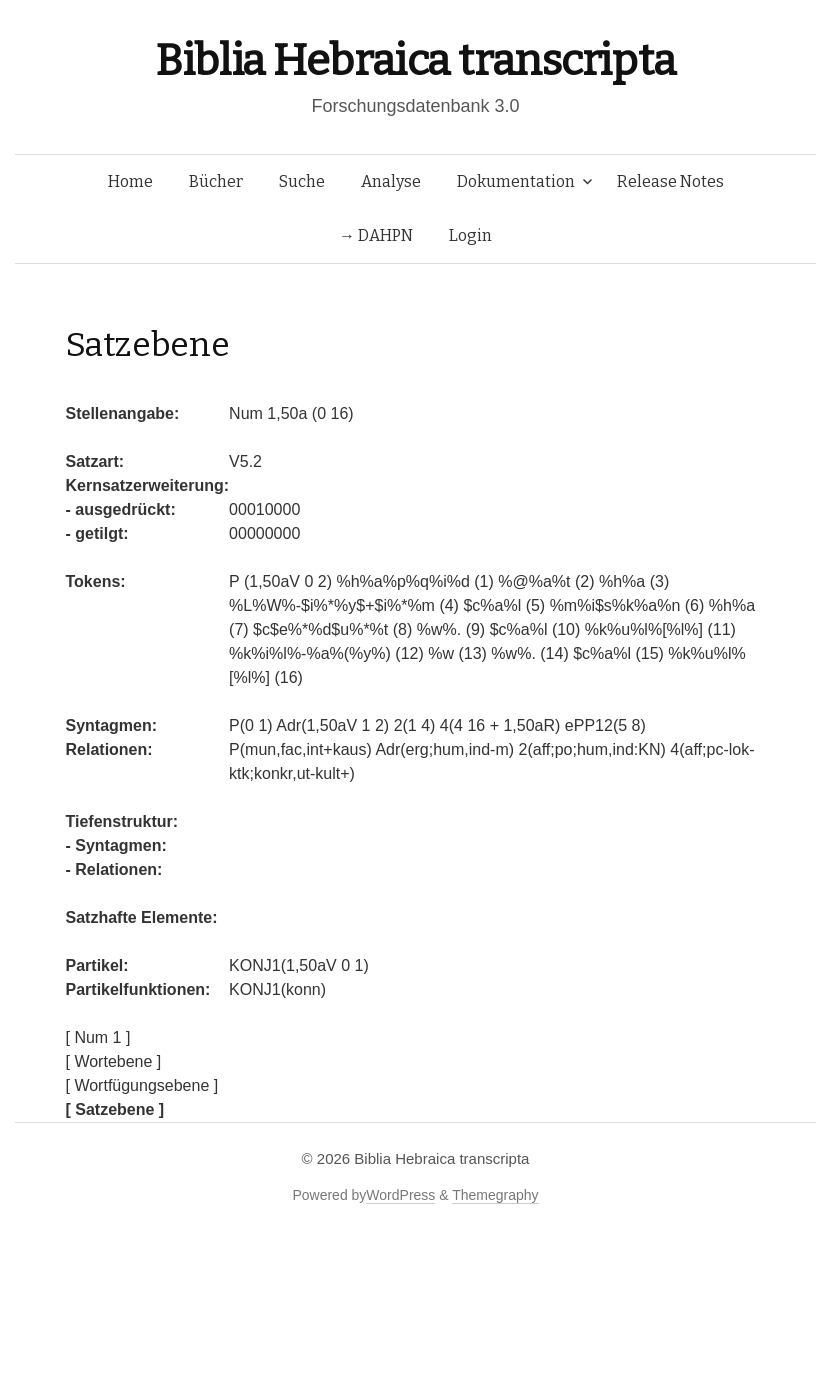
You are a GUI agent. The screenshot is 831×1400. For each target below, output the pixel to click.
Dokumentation (516, 181)
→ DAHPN (376, 235)
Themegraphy (495, 1195)
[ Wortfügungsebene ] (142, 1085)
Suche (302, 181)
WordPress (400, 1195)
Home (130, 181)
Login (470, 235)
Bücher (216, 181)
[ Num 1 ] (98, 1037)
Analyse (391, 181)
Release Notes (670, 181)
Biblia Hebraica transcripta (415, 60)
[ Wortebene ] (114, 1061)
